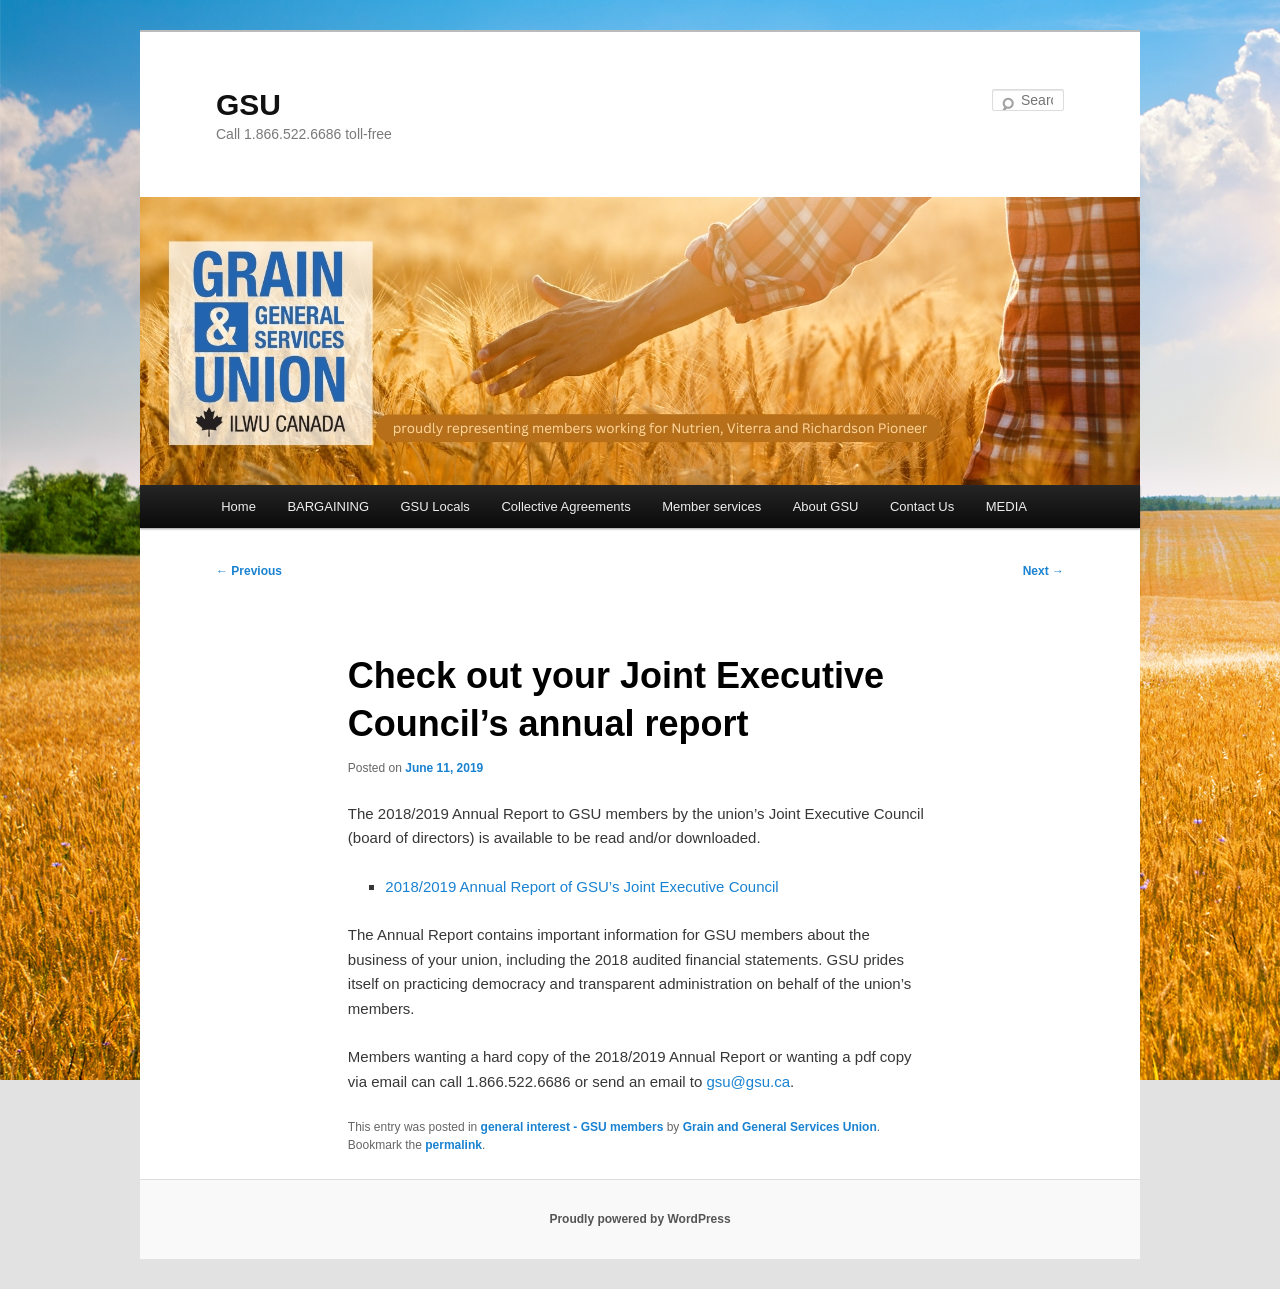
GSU (248, 104)
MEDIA (1006, 506)
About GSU (826, 506)
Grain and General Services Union (780, 1127)
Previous (249, 571)
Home (238, 506)
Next (1043, 571)
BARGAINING (328, 506)
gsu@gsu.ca (748, 1081)
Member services (711, 506)
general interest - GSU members (572, 1127)
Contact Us (922, 506)
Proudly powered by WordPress (639, 1219)
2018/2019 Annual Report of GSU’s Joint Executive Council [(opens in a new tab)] (581, 886)
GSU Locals (435, 506)
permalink (453, 1145)
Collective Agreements (565, 506)
